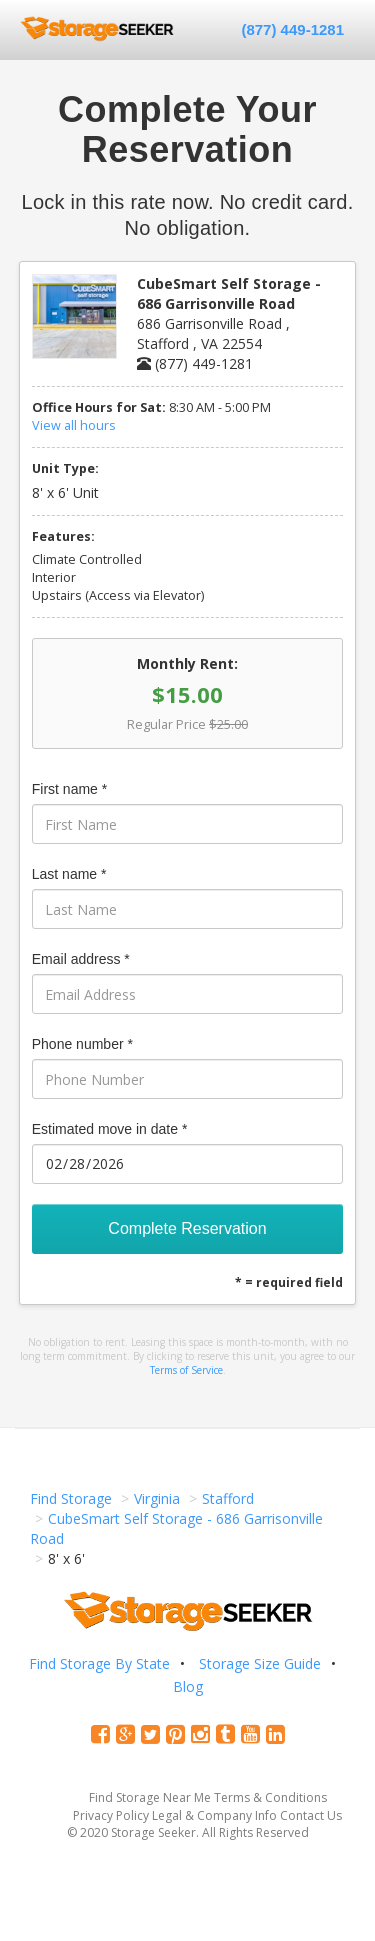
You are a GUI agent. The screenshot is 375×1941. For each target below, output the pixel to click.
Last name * (69, 874)
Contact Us (311, 1815)
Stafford (228, 1498)
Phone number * (82, 1044)
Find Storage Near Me (150, 1797)
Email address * (81, 959)
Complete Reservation (187, 1228)
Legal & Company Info (214, 1815)
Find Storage (71, 1498)
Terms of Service (186, 1370)
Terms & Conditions (270, 1797)
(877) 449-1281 (292, 29)
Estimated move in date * (110, 1129)
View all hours (74, 425)
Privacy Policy (111, 1815)
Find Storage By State (99, 1663)
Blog (188, 1686)
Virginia (157, 1498)
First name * (69, 789)
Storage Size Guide (260, 1663)
